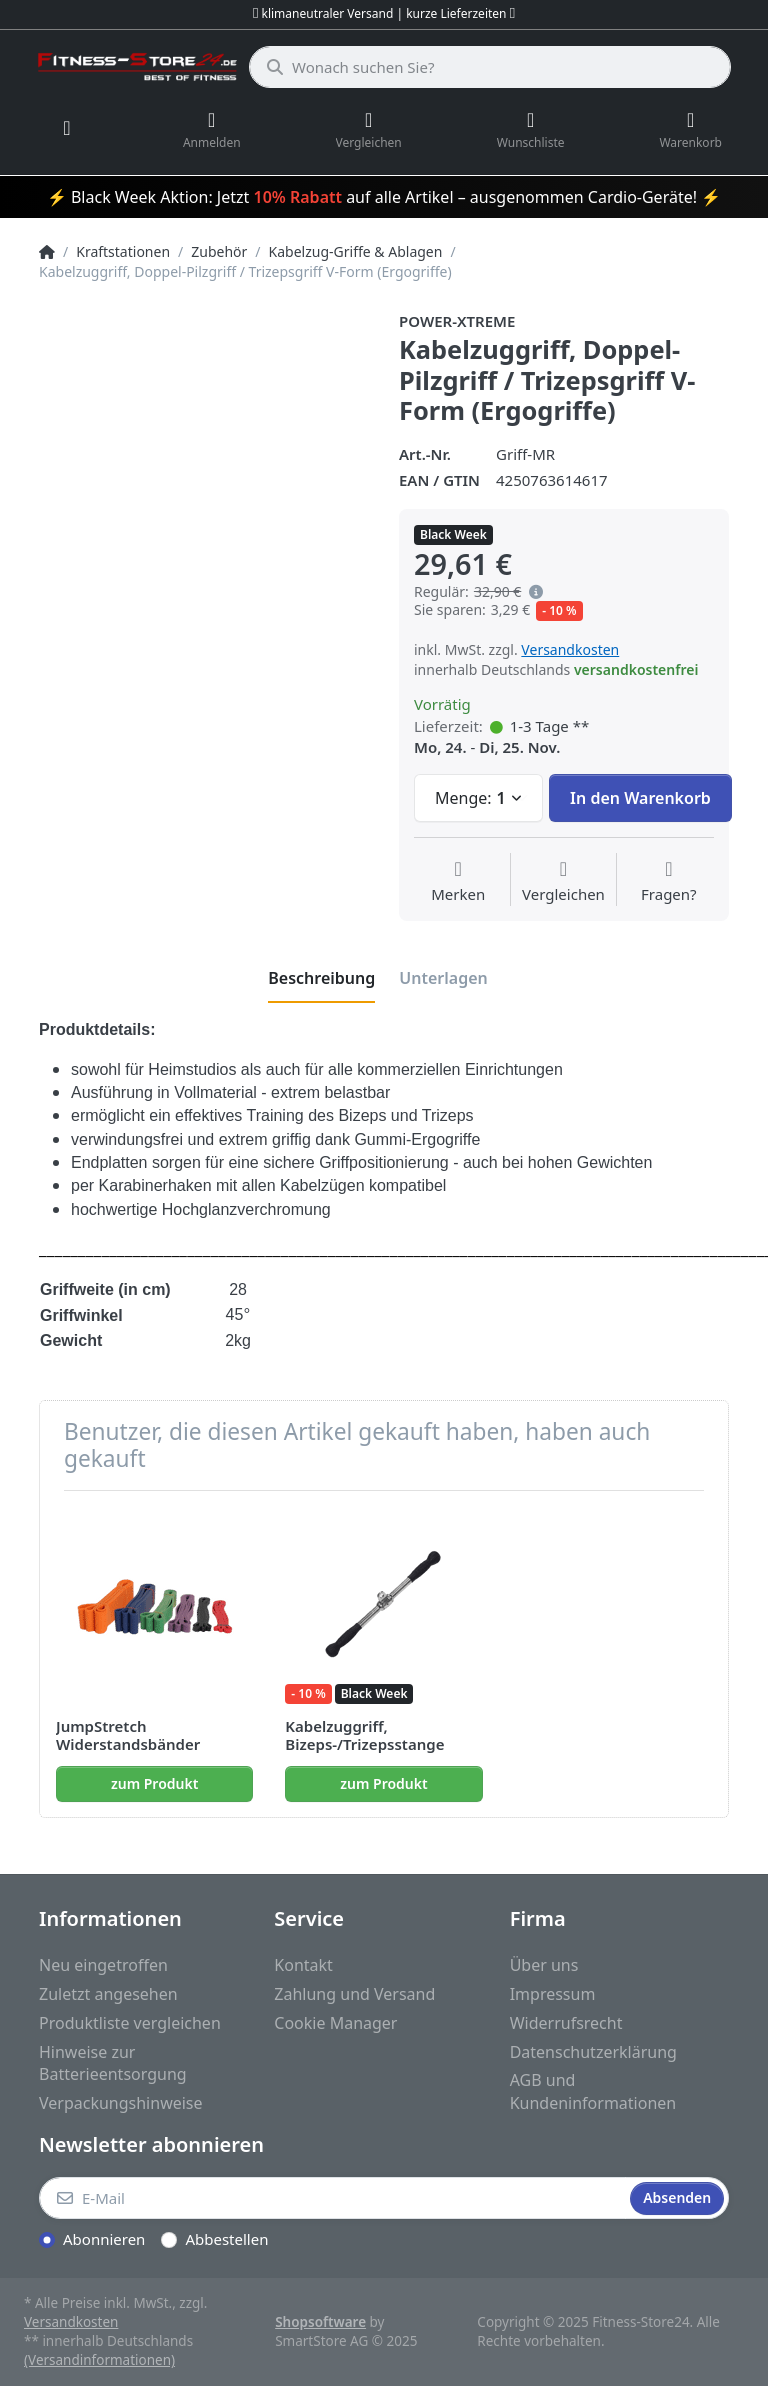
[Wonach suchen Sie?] (490, 67)
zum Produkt (154, 1783)
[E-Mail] (332, 2198)
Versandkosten (570, 649)
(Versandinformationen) (99, 2360)
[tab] (321, 978)
